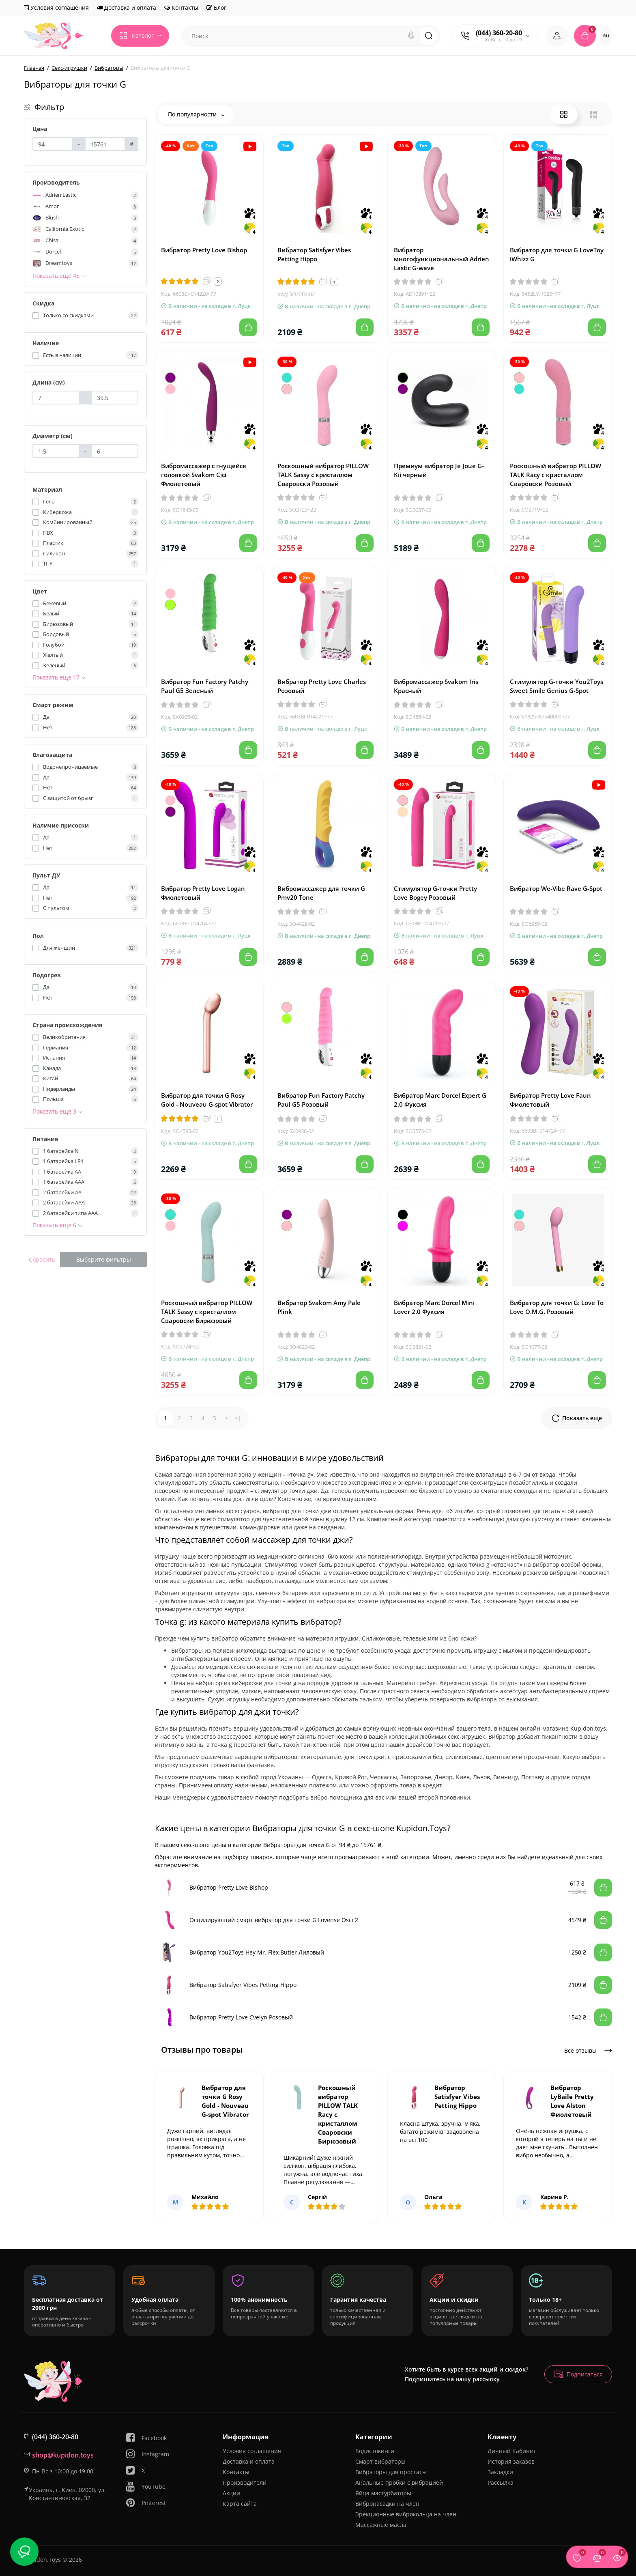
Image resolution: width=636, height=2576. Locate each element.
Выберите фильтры (103, 1259)
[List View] (593, 114)
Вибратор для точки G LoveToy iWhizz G (557, 254)
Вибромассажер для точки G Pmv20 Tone (321, 892)
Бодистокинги (374, 2451)
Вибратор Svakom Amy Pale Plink (319, 1307)
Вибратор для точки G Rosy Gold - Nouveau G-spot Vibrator (207, 1099)
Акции (231, 2493)
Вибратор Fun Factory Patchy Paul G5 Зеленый (204, 686)
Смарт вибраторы (380, 2461)
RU (606, 36)
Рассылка (501, 2482)
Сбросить (42, 1259)
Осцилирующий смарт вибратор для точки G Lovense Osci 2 (273, 1920)
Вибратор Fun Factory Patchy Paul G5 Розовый (321, 1099)
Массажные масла (380, 2525)
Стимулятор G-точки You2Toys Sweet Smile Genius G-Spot (556, 686)
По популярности (196, 114)
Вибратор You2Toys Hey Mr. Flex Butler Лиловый (256, 1952)
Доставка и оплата (126, 7)
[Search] (411, 36)
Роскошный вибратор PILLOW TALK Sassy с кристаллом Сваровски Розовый (323, 475)
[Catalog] (140, 36)
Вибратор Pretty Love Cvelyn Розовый (241, 2017)
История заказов (511, 2461)
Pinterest (145, 2503)
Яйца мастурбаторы (383, 2493)
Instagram (147, 2454)
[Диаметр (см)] (56, 451)
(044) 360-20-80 (499, 33)
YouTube (145, 2486)
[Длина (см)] (56, 397)
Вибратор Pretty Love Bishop (204, 250)
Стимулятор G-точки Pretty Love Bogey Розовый (435, 892)
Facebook (146, 2438)
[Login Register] (557, 36)
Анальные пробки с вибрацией (399, 2482)
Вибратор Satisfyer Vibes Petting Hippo (314, 254)
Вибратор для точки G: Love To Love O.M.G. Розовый (557, 1307)
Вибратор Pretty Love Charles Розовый (321, 686)
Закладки (500, 2472)
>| (238, 1418)
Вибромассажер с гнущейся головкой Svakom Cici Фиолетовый (203, 475)
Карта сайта (240, 2503)
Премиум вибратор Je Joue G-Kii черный (439, 470)
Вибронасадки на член (387, 2503)
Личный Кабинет (512, 2451)
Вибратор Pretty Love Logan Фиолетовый (203, 892)
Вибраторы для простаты (391, 2472)
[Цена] (52, 144)
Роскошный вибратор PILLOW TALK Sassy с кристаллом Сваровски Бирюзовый (206, 1312)
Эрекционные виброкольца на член (405, 2514)
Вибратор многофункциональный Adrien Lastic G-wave (441, 259)
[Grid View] (564, 114)
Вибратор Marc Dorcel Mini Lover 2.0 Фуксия (434, 1307)
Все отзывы (588, 2050)
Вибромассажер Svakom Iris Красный (436, 686)
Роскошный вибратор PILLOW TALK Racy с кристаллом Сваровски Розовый (555, 475)
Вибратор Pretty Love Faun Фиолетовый (550, 1099)
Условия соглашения (56, 7)
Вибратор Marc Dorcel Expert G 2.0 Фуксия (440, 1099)
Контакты (181, 7)
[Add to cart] (248, 327)
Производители (244, 2482)
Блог (216, 7)
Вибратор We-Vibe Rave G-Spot (556, 888)
